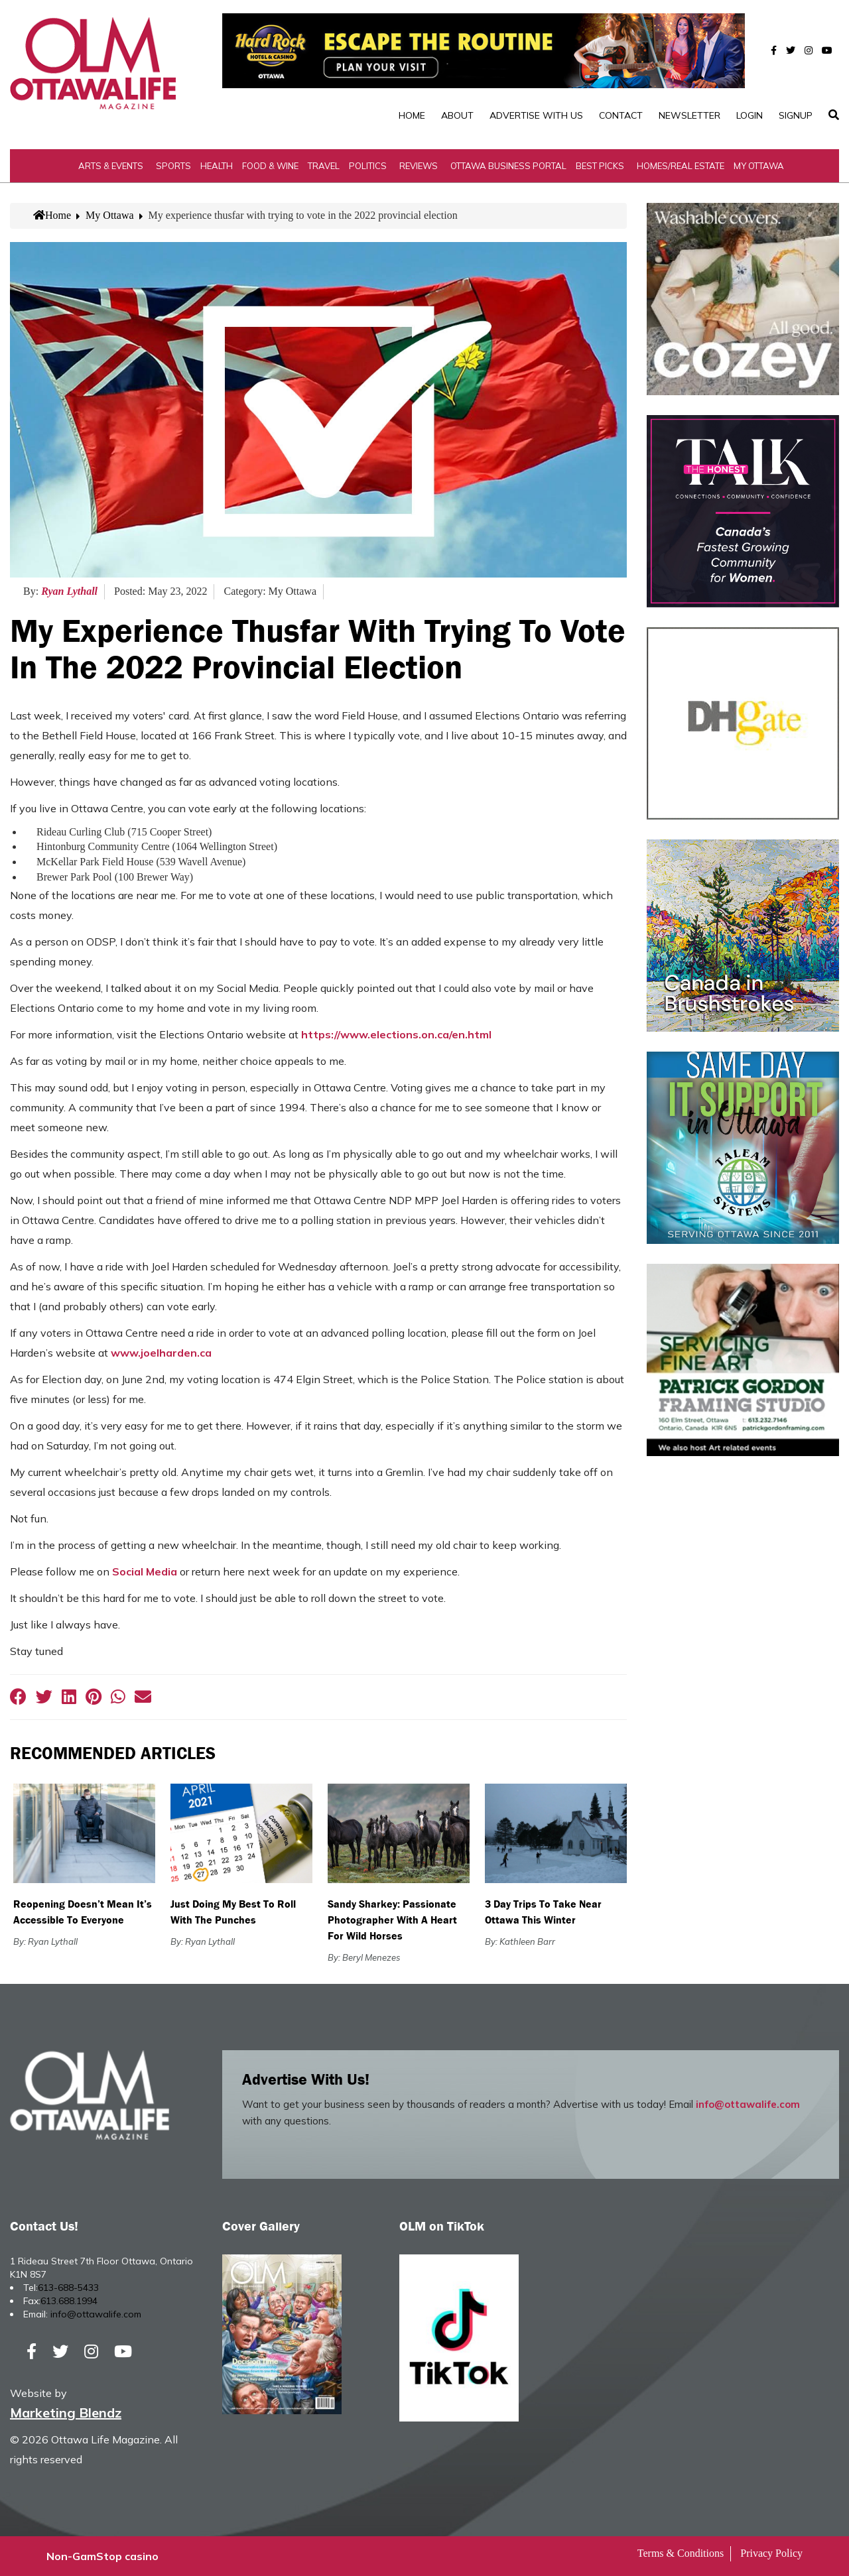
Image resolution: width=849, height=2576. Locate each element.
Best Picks (600, 165)
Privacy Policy (771, 2553)
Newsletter (689, 115)
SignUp (796, 115)
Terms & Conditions (680, 2553)
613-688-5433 (68, 2288)
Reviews (418, 165)
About (457, 115)
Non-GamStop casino (102, 2556)
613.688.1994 (69, 2301)
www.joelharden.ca (161, 1352)
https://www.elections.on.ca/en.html (396, 1034)
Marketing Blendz (65, 2412)
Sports (173, 165)
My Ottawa (759, 165)
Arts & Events (110, 165)
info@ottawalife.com (748, 2104)
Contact (621, 115)
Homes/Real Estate (680, 165)
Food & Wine (270, 165)
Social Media (144, 1571)
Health (216, 165)
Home (412, 115)
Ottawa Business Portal (508, 165)
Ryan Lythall (69, 591)
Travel (324, 165)
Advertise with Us (536, 115)
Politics (368, 165)
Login (749, 115)
